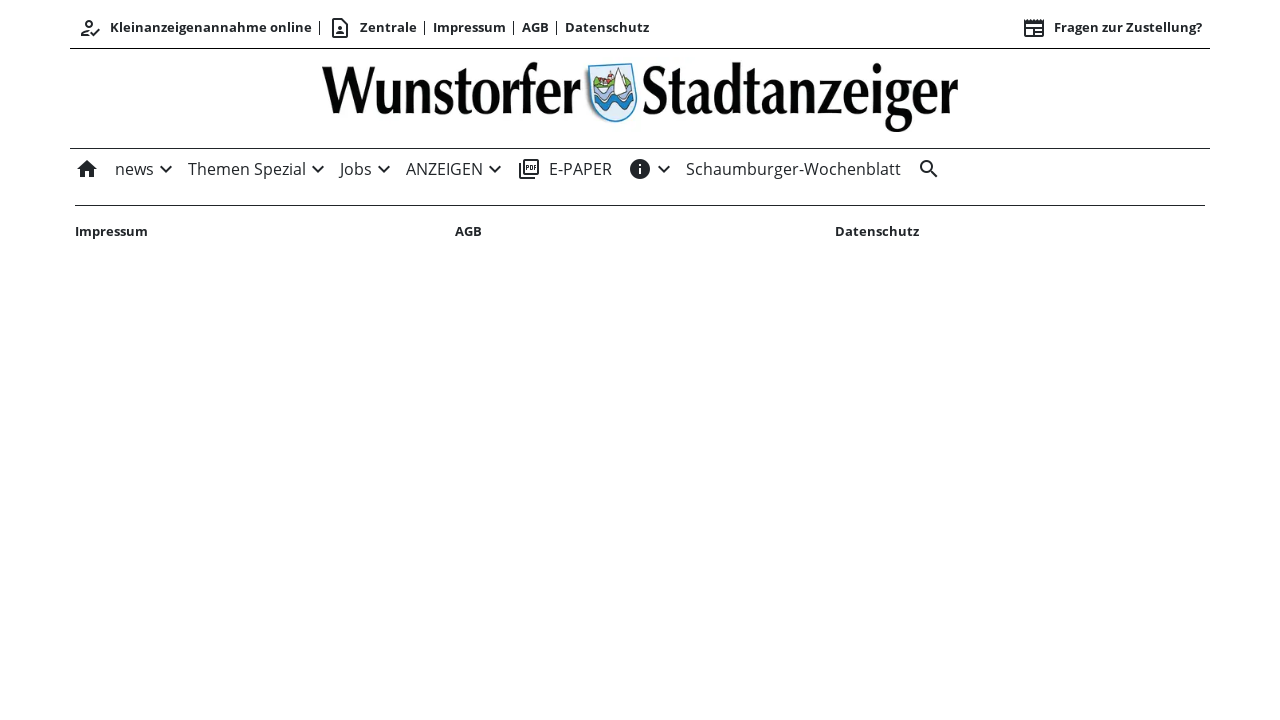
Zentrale (372, 28)
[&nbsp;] (925, 169)
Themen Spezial (247, 169)
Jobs (356, 169)
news (134, 169)
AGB (535, 27)
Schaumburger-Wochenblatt (793, 169)
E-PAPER (564, 169)
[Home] (91, 169)
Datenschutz (607, 27)
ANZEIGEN (444, 169)
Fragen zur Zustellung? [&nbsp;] (1112, 28)
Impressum (469, 27)
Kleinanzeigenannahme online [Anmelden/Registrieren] (195, 28)
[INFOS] (640, 169)
